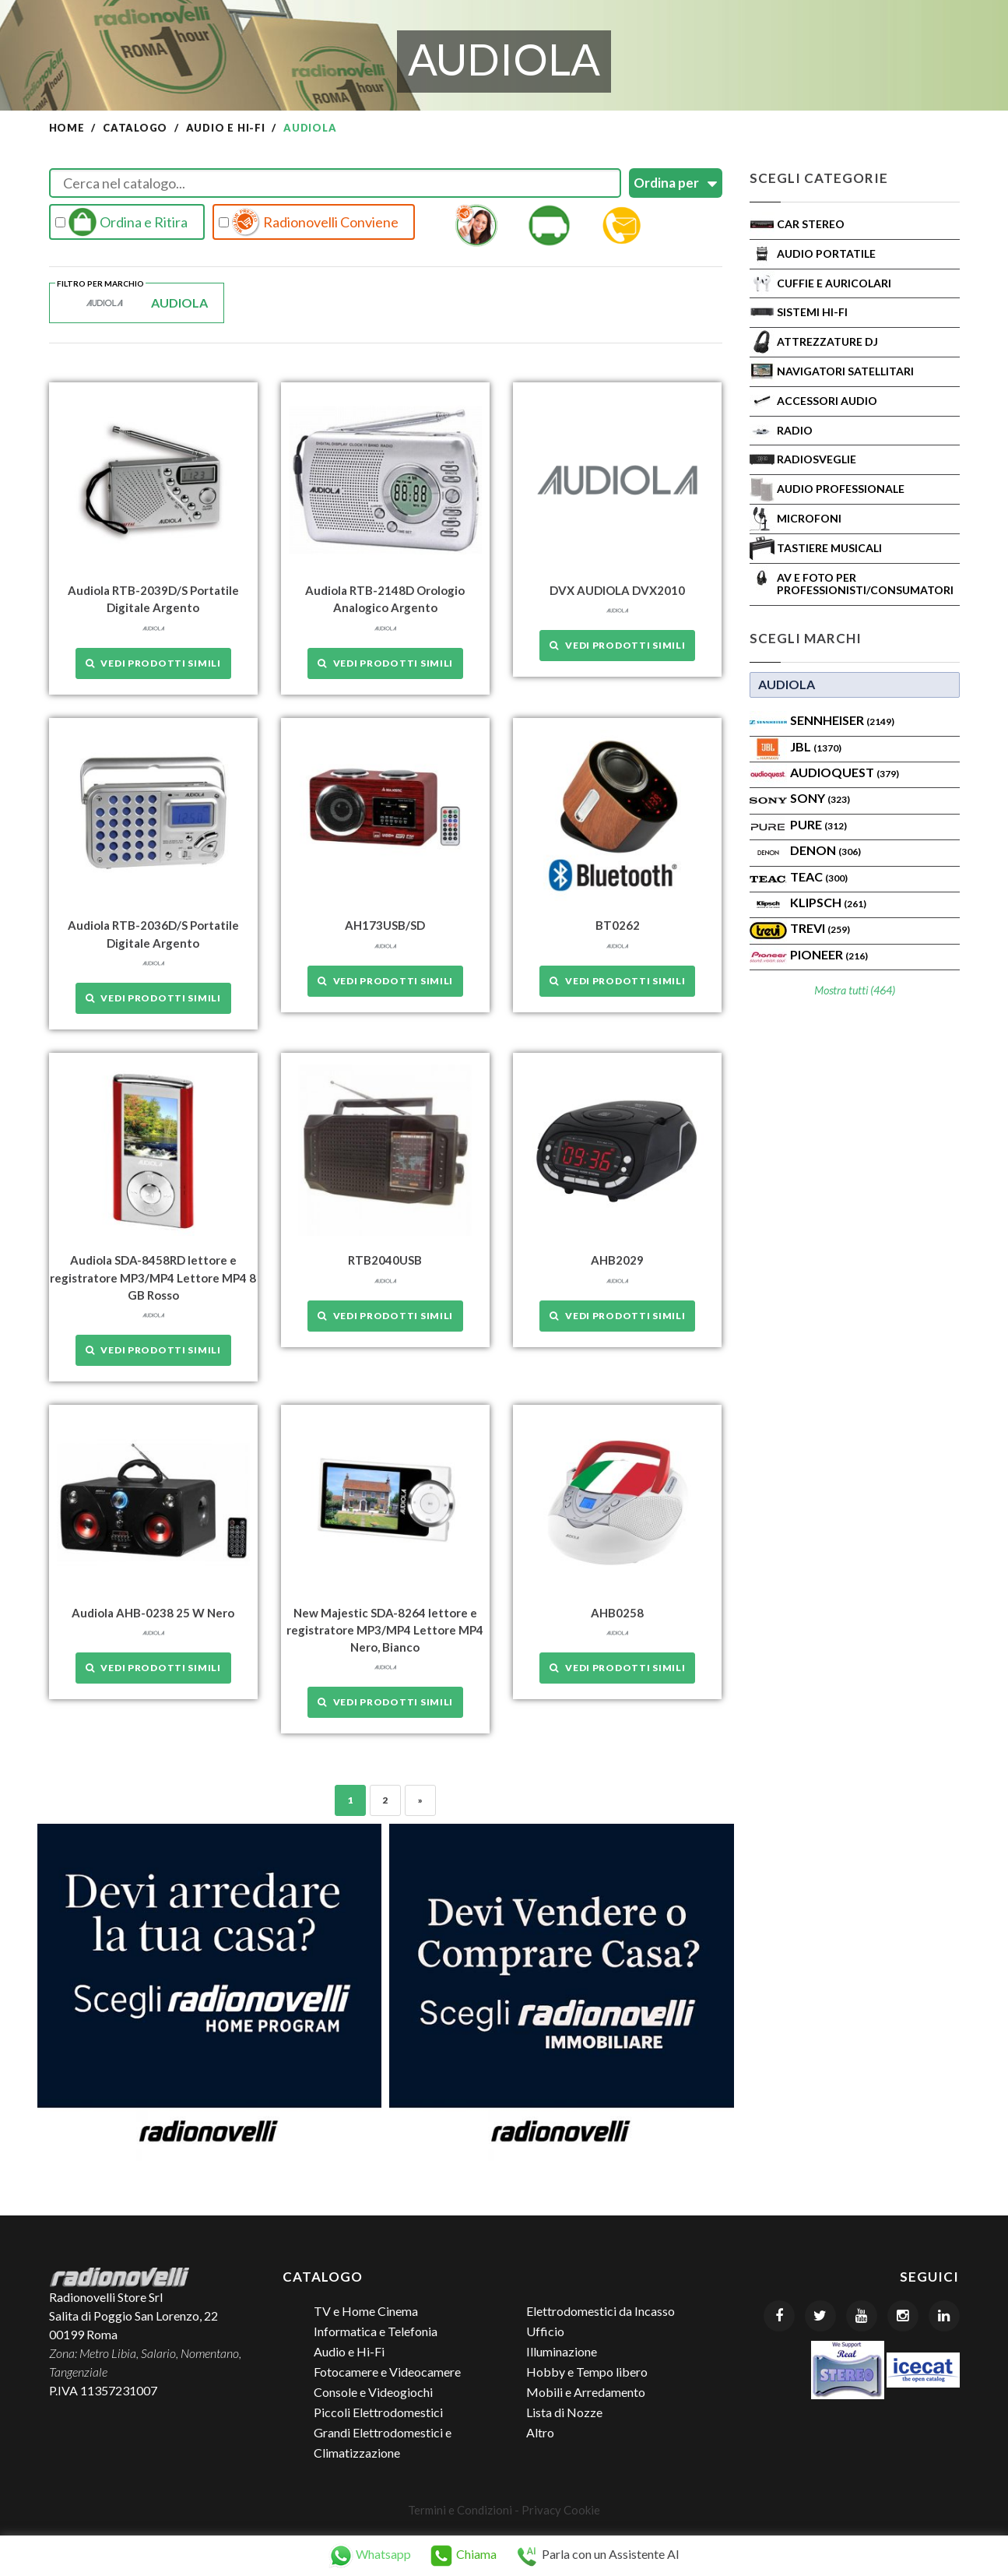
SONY (820, 797)
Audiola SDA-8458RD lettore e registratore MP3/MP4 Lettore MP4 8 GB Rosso (153, 1277)
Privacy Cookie (561, 2508)
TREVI (820, 927)
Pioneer (829, 954)
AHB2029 (617, 1260)
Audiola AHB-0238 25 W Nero (153, 1612)
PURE (818, 824)
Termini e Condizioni (460, 2508)
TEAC (819, 876)
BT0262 (617, 925)
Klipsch (828, 902)
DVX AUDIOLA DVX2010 (617, 590)
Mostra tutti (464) (854, 990)
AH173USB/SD (385, 925)
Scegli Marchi (806, 638)
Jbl (815, 746)
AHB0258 (617, 1612)
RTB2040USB (385, 1260)
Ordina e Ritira (121, 222)
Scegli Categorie (819, 178)
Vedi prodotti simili (153, 662)
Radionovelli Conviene (309, 222)
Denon (825, 850)
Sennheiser (842, 720)
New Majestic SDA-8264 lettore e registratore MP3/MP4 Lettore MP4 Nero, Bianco (384, 1629)
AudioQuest (844, 772)
